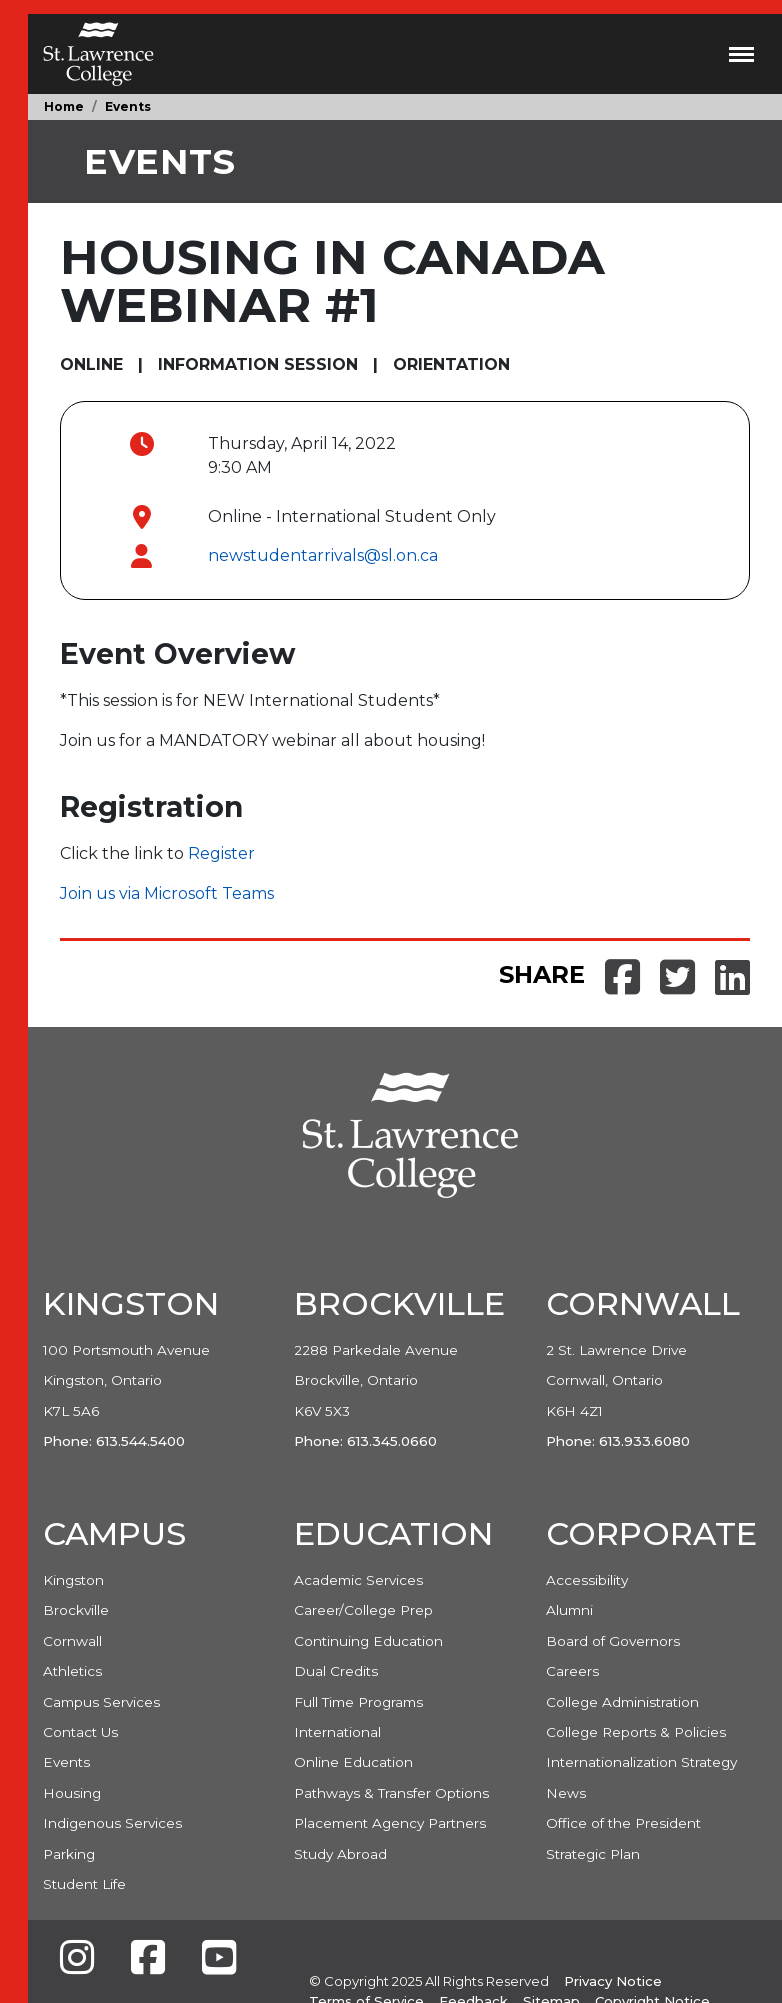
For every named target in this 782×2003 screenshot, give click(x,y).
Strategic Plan (593, 1854)
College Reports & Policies (636, 1732)
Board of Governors (613, 1641)
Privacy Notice (613, 1981)
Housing (72, 1793)
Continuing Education (368, 1641)
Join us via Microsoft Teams (167, 893)
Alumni (569, 1610)
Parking (69, 1854)
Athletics (72, 1671)
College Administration (622, 1702)
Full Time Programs (358, 1702)
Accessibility (587, 1580)
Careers (572, 1671)
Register (221, 853)
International (337, 1732)
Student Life (84, 1884)
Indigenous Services (112, 1823)
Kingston (73, 1580)
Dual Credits (336, 1671)
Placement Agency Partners (390, 1823)
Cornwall (72, 1641)
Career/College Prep (363, 1610)
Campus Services (101, 1702)
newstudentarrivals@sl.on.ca (323, 555)
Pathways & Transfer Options (391, 1793)
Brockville (76, 1610)
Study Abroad (340, 1854)
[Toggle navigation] (741, 54)
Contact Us (80, 1732)
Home (64, 106)
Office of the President (623, 1823)
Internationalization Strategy (641, 1762)
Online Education (353, 1762)
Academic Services (358, 1580)
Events (128, 106)
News (566, 1793)
